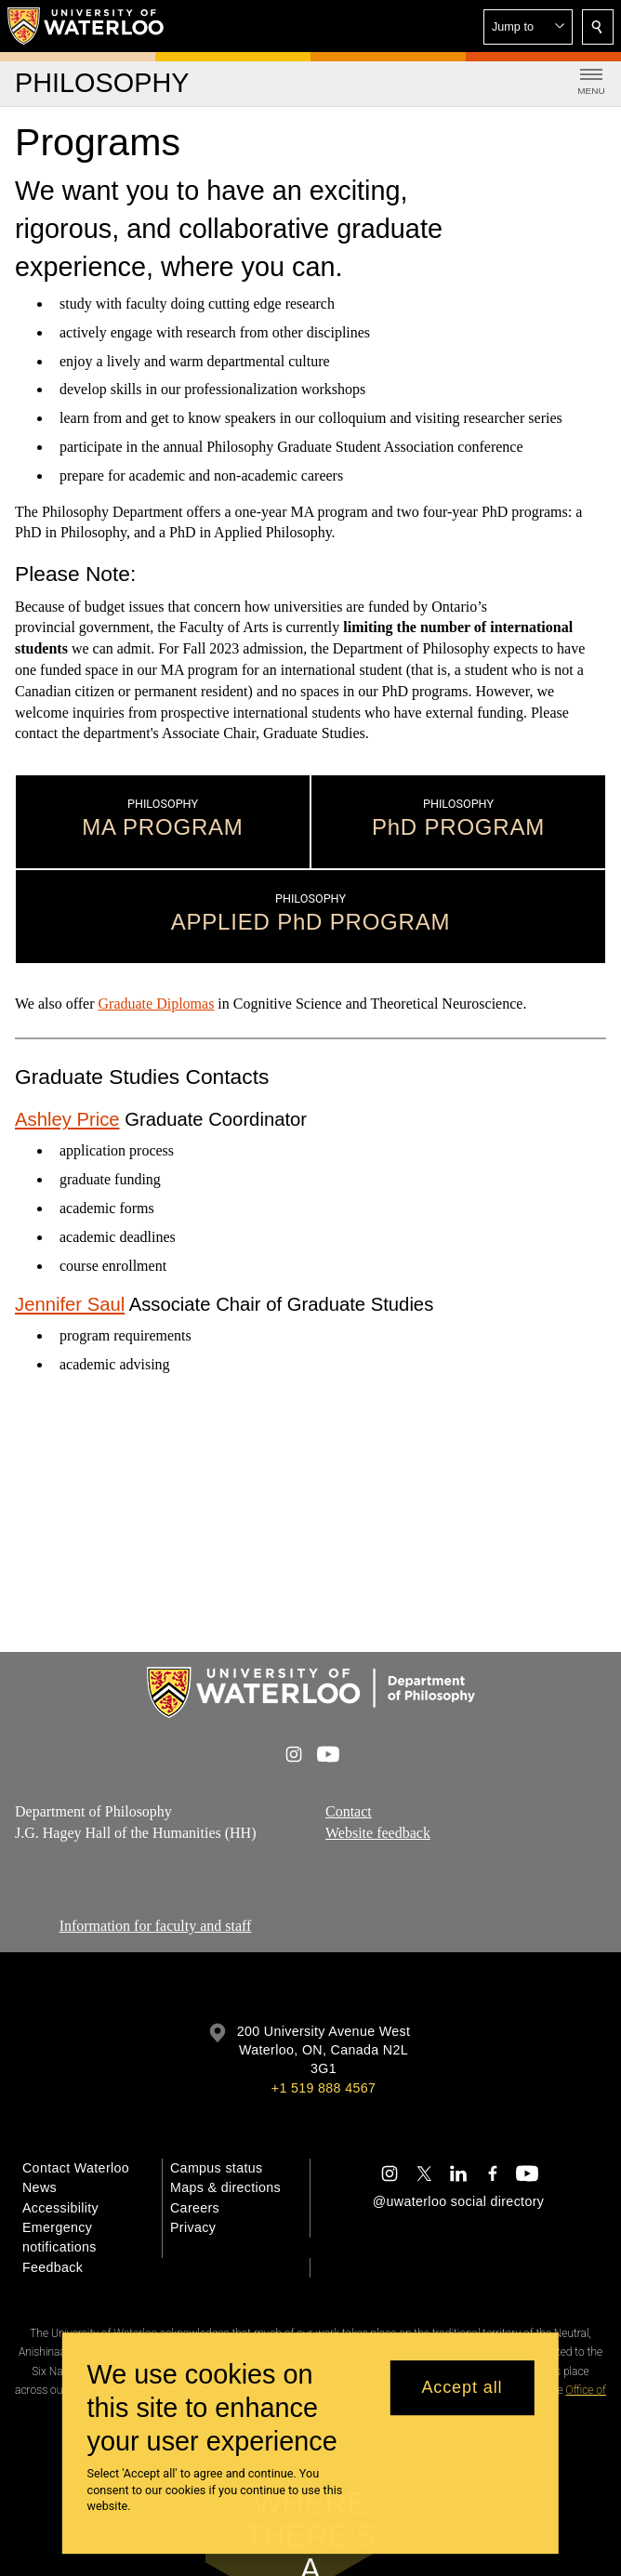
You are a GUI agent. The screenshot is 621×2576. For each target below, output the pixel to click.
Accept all (461, 2387)
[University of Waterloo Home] (86, 26)
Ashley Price (67, 1119)
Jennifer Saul (70, 1304)
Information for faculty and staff (155, 1926)
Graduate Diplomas (157, 1003)
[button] (528, 27)
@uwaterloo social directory (458, 2201)
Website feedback (377, 1833)
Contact (348, 1811)
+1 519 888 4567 (323, 2088)
